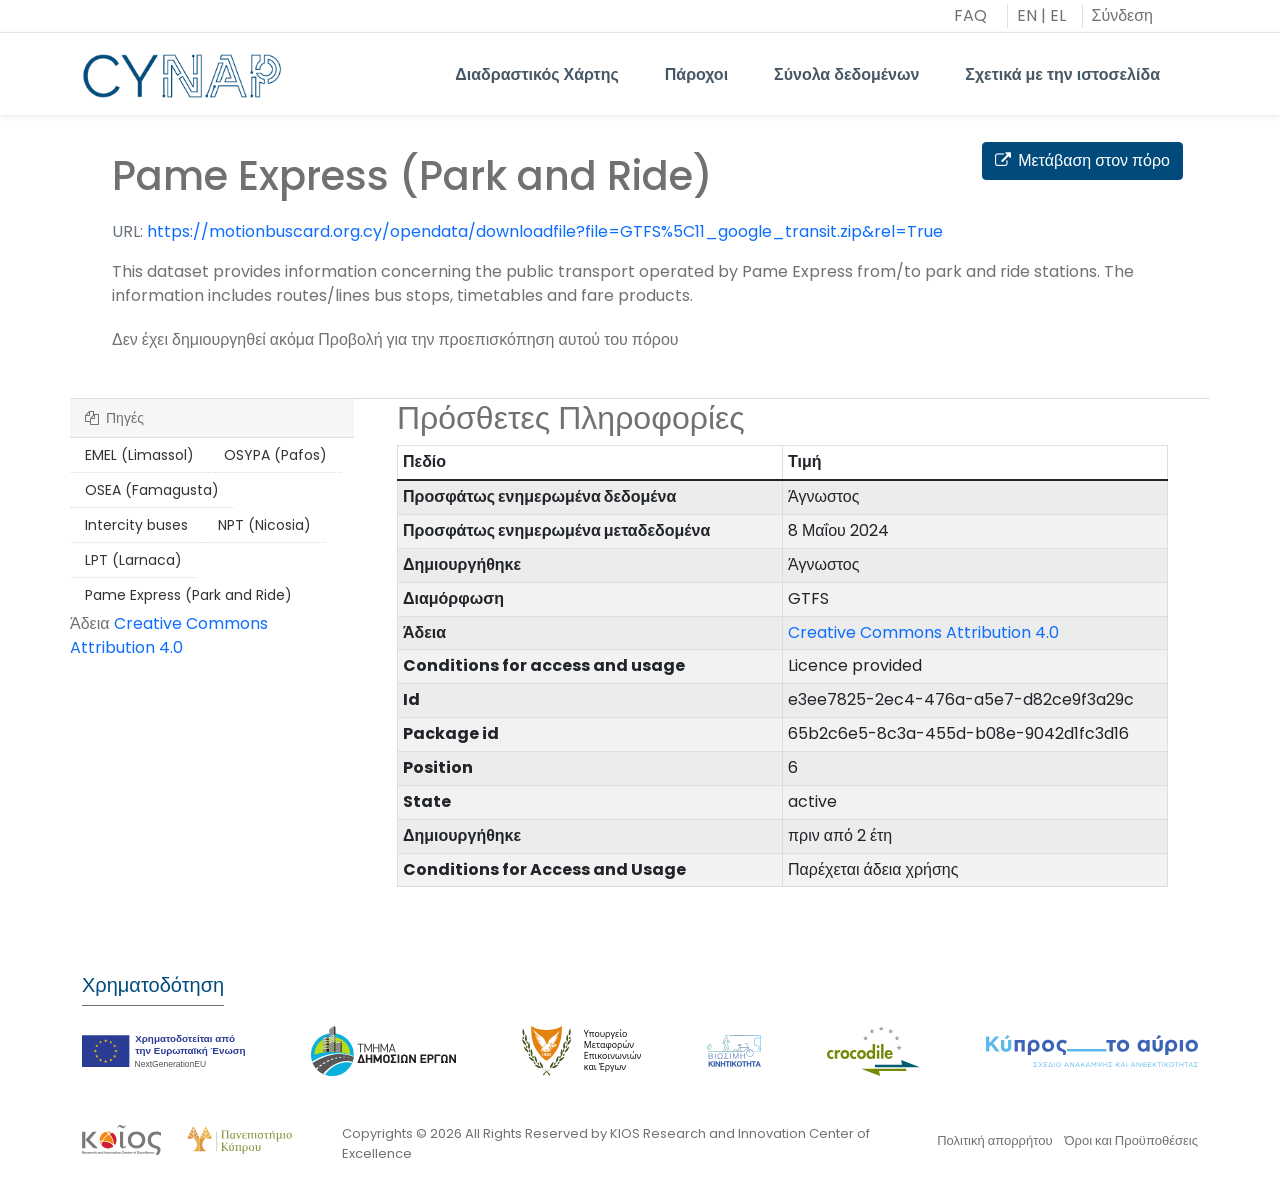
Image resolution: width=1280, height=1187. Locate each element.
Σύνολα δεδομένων (846, 74)
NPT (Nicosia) (264, 525)
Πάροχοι (696, 74)
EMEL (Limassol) (139, 455)
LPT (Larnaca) (133, 560)
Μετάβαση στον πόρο (1082, 160)
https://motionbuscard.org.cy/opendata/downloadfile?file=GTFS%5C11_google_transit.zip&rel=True (545, 231)
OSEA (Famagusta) (152, 490)
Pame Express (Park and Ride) (188, 595)
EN (1027, 15)
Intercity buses (136, 525)
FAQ (970, 15)
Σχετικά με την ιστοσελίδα (1062, 74)
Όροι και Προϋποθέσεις (1131, 1140)
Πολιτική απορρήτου (994, 1140)
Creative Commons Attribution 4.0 (169, 635)
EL (1058, 15)
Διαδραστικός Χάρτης (536, 74)
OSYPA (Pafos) (275, 455)
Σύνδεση (1122, 15)
